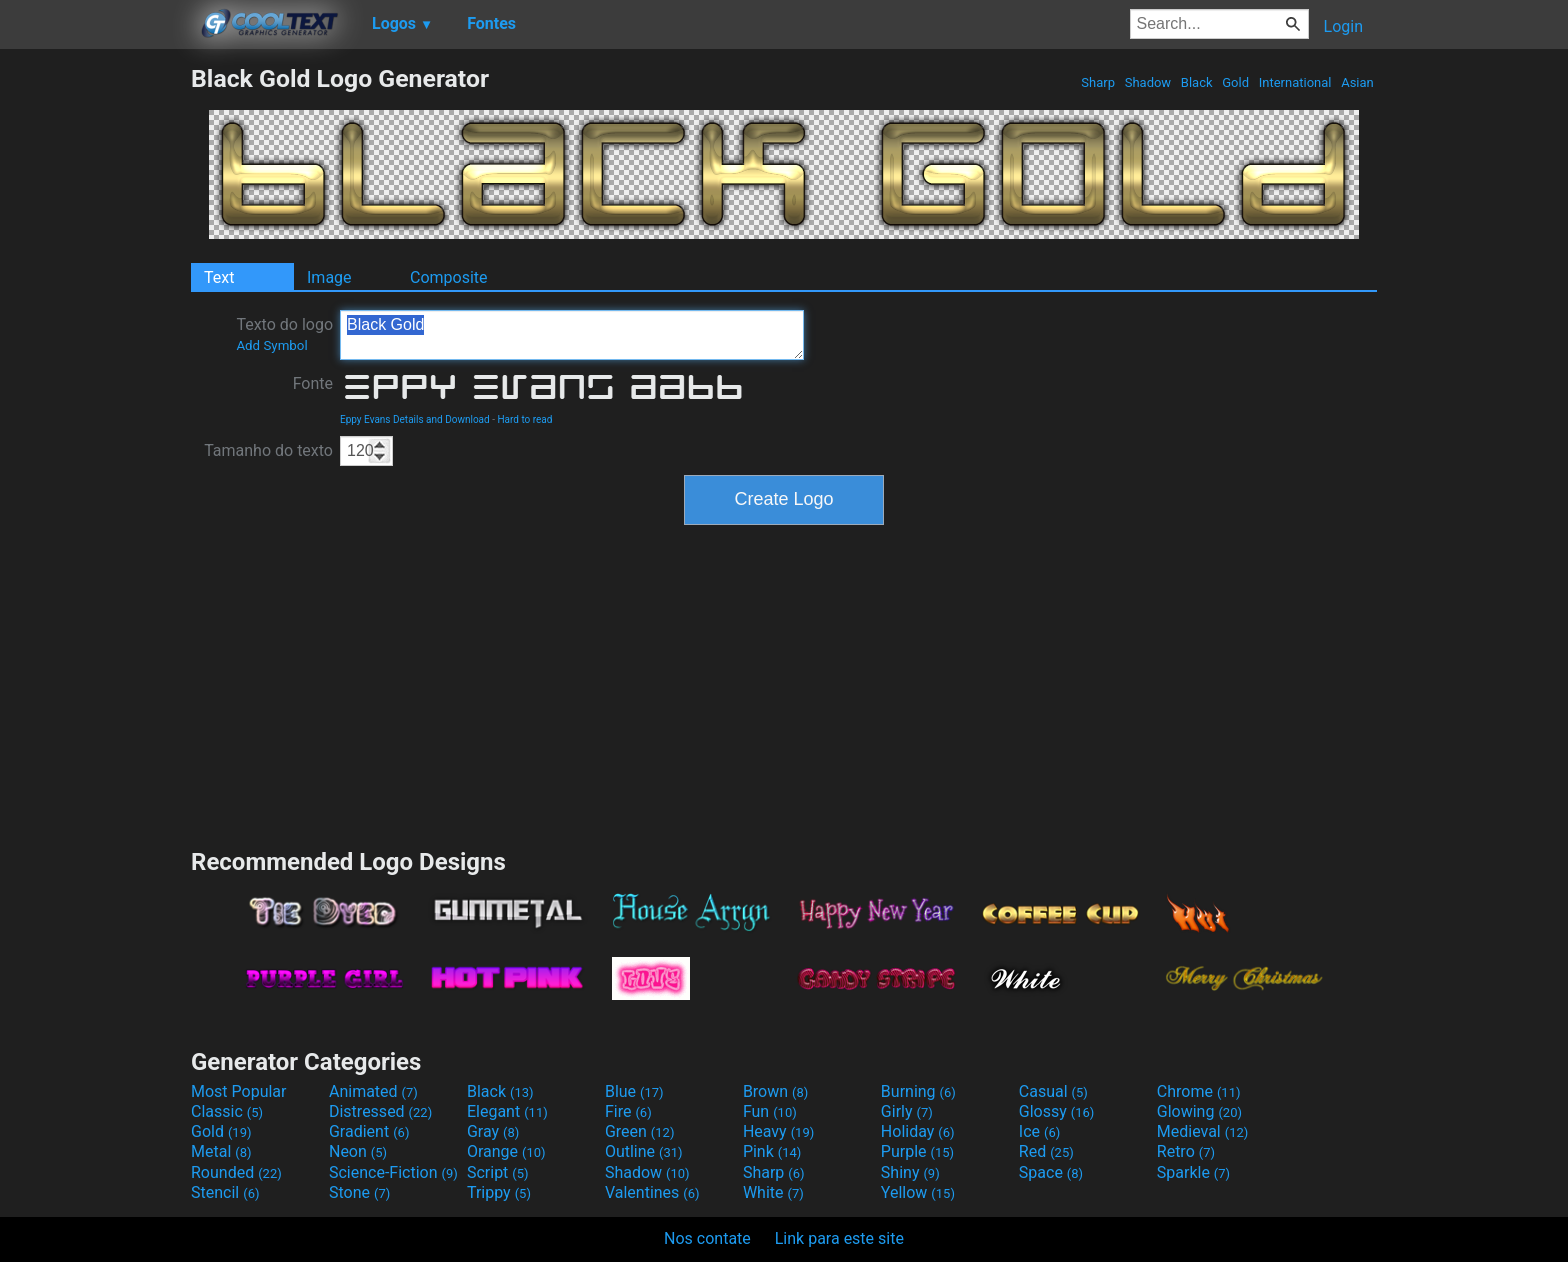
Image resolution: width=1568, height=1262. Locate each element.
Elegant (507, 1111)
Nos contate (707, 1238)
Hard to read (524, 419)
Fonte (313, 383)
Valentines (652, 1192)
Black (1197, 82)
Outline (644, 1151)
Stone (359, 1192)
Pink (772, 1151)
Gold (1235, 82)
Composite (449, 277)
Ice (1039, 1131)
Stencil (225, 1192)
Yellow (918, 1192)
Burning (918, 1091)
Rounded (236, 1172)
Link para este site (839, 1238)
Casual (1053, 1091)
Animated (373, 1091)
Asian (1357, 82)
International (1294, 82)
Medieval (1203, 1131)
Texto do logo (284, 334)
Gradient (369, 1131)
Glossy (1057, 1111)
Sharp (1098, 82)
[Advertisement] (95, 364)
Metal (221, 1151)
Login (1343, 26)
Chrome (1199, 1091)
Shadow (1147, 82)
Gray (493, 1131)
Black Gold (572, 335)
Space (1051, 1172)
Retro (1186, 1151)
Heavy (778, 1131)
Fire (628, 1111)
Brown (775, 1091)
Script (498, 1172)
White (773, 1192)
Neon (358, 1151)
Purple (917, 1151)
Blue (634, 1091)
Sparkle (1193, 1172)
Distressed (380, 1111)
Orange (506, 1151)
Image (329, 277)
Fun (770, 1111)
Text (219, 277)
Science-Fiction (393, 1172)
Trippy (499, 1192)
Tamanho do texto (268, 450)
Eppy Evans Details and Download (415, 419)
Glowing (1199, 1111)
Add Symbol (271, 345)
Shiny (910, 1172)
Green (640, 1131)
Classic (227, 1111)
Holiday (918, 1131)
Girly (907, 1111)
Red (1046, 1151)
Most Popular (239, 1091)
